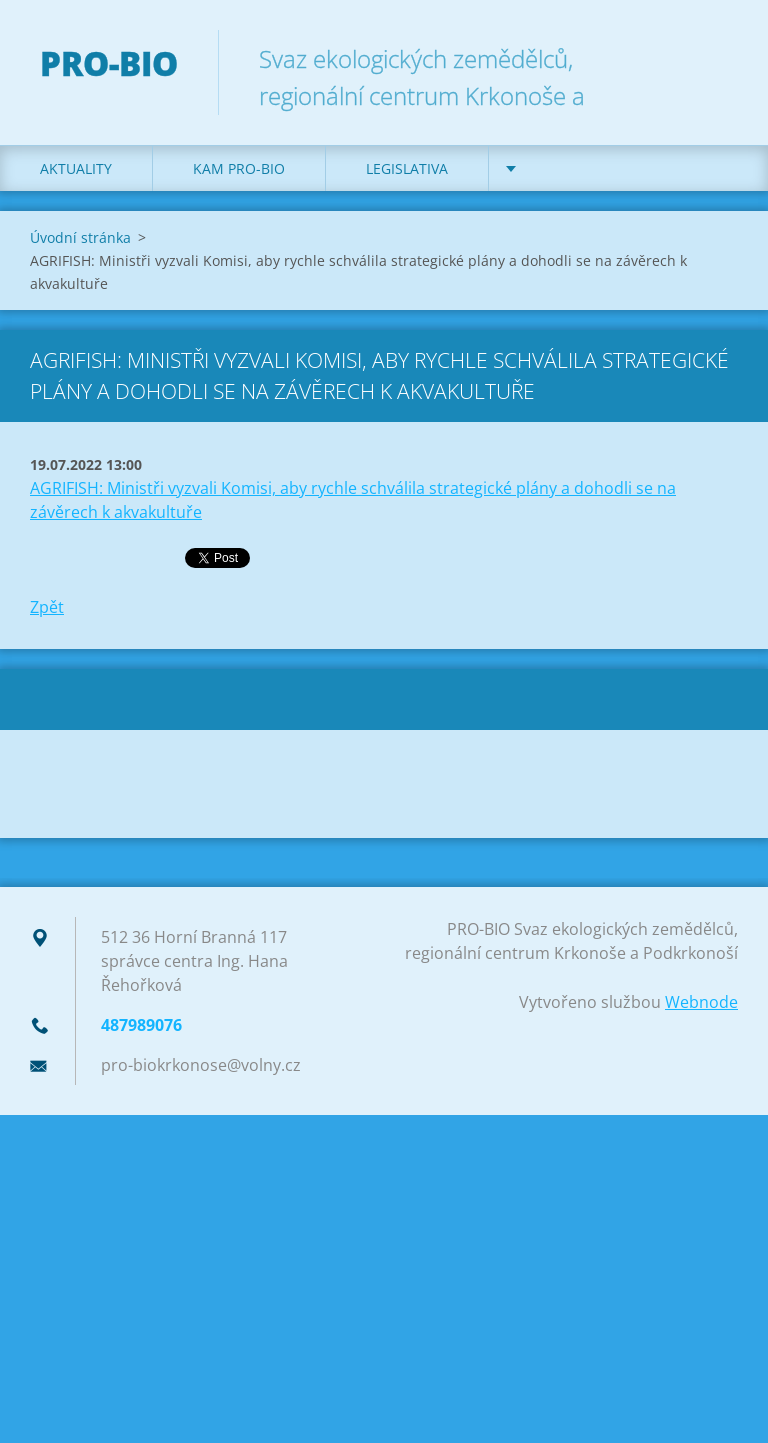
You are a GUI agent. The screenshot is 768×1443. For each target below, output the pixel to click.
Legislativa (407, 168)
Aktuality (76, 168)
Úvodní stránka (80, 237)
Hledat (716, 58)
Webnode (701, 1002)
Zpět (47, 607)
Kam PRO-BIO (239, 168)
